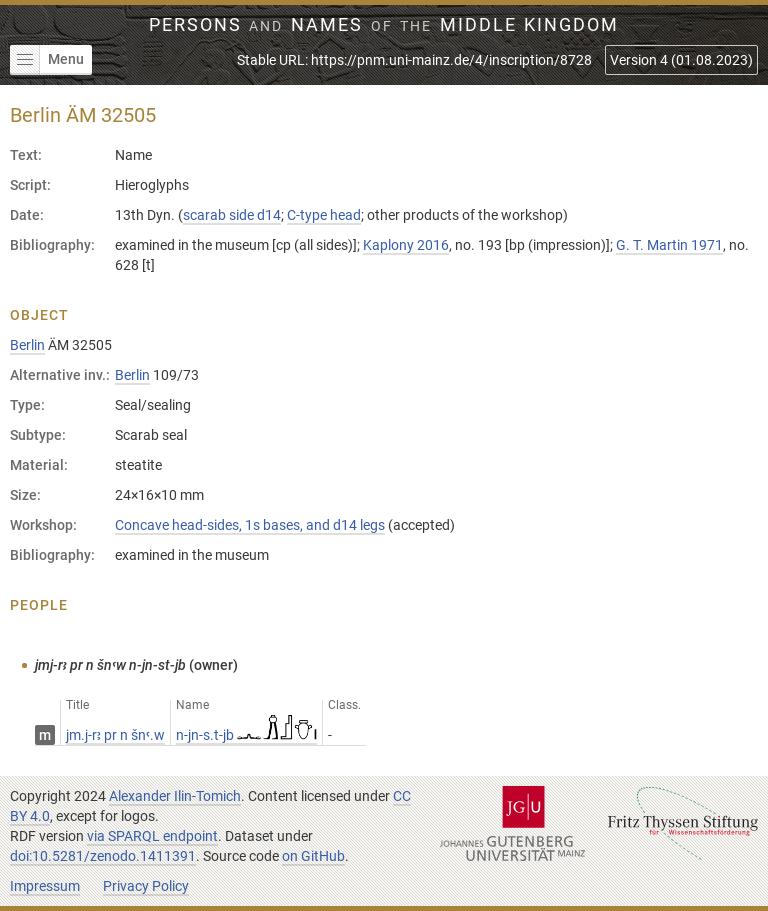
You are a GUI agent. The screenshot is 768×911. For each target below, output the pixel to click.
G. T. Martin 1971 (669, 245)
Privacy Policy (146, 886)
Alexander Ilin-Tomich (175, 796)
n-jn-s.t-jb (246, 735)
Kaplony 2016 (406, 245)
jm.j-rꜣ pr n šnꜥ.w (115, 735)
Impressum (45, 886)
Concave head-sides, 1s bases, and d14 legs (250, 525)
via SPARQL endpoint (152, 836)
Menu (47, 60)
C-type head (324, 215)
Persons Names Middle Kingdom (384, 25)
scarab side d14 (232, 215)
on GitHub (313, 856)
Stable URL (414, 60)
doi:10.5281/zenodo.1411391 (103, 856)
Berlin (27, 345)
